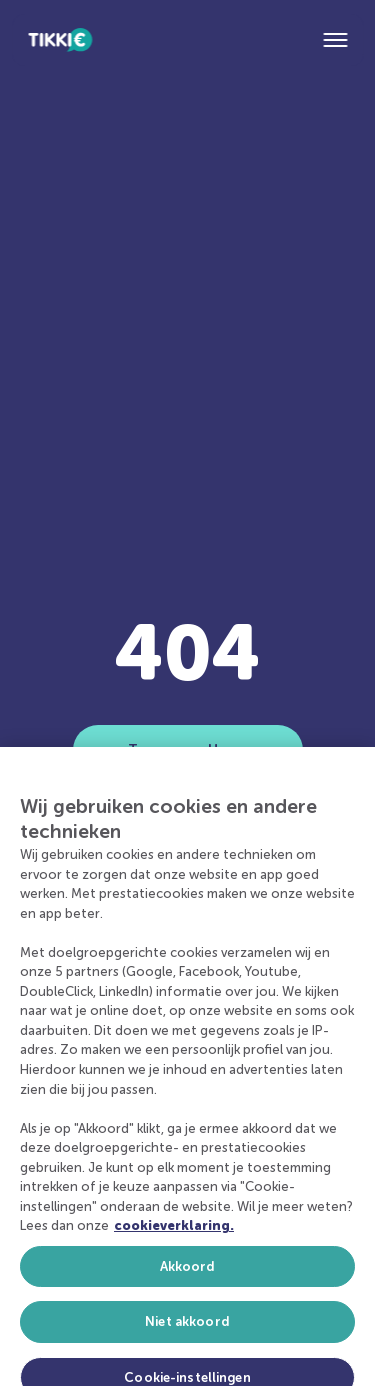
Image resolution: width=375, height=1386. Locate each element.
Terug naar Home (187, 749)
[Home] (60, 40)
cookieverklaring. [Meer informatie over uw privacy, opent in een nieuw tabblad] (174, 1233)
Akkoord (188, 1274)
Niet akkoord (187, 1330)
